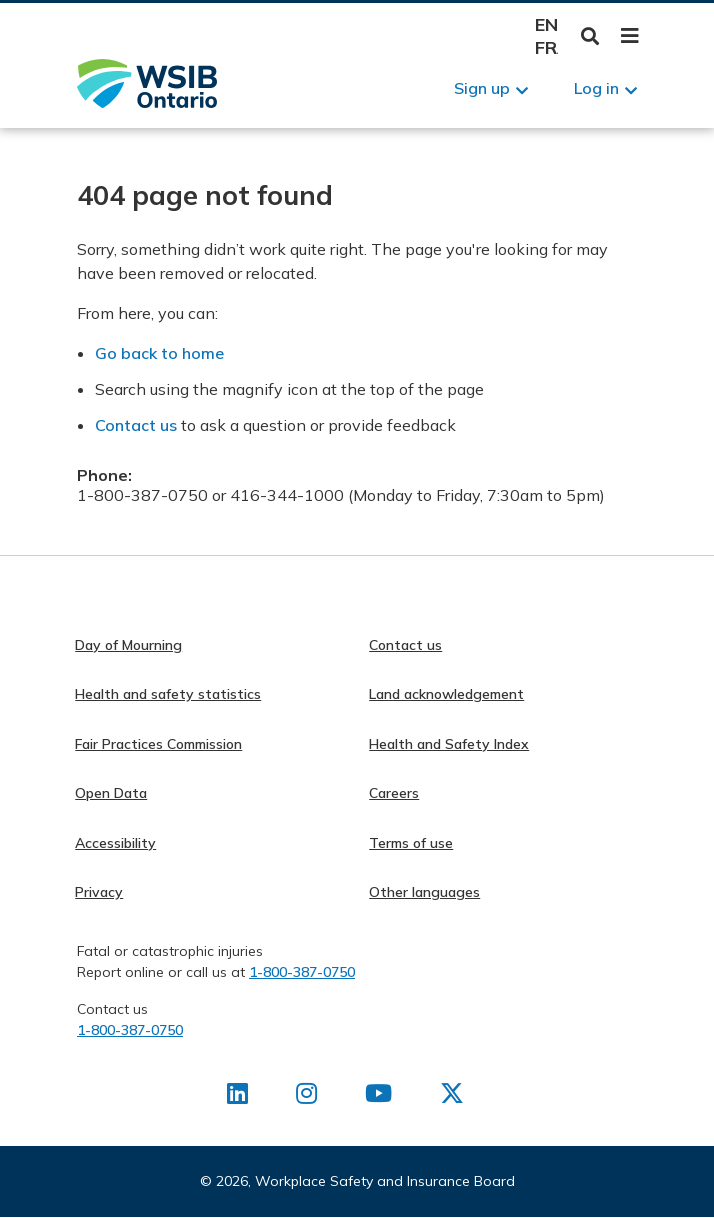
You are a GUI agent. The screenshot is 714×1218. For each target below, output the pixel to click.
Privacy (99, 892)
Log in (596, 88)
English (546, 24)
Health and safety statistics (168, 694)
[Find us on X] (452, 1097)
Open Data (111, 793)
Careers (394, 793)
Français (546, 47)
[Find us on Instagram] (306, 1097)
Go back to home (159, 353)
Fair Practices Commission (158, 744)
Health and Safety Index (449, 744)
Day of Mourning (128, 645)
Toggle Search (590, 36)
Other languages (424, 892)
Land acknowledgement (446, 694)
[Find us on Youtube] (378, 1097)
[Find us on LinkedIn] (237, 1097)
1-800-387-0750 (302, 972)
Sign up (482, 88)
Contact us (136, 425)
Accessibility (115, 843)
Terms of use (411, 843)
